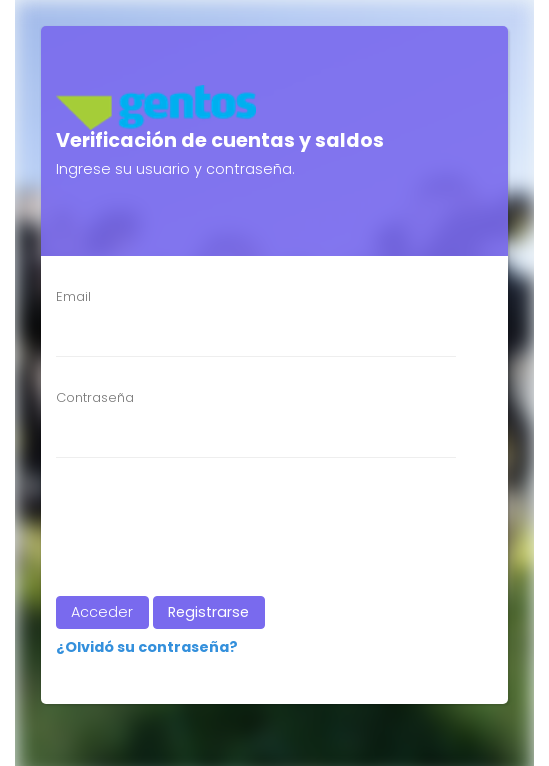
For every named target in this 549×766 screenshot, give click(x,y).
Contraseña (95, 397)
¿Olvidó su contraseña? (147, 647)
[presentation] (193, 527)
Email (73, 296)
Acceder (102, 612)
